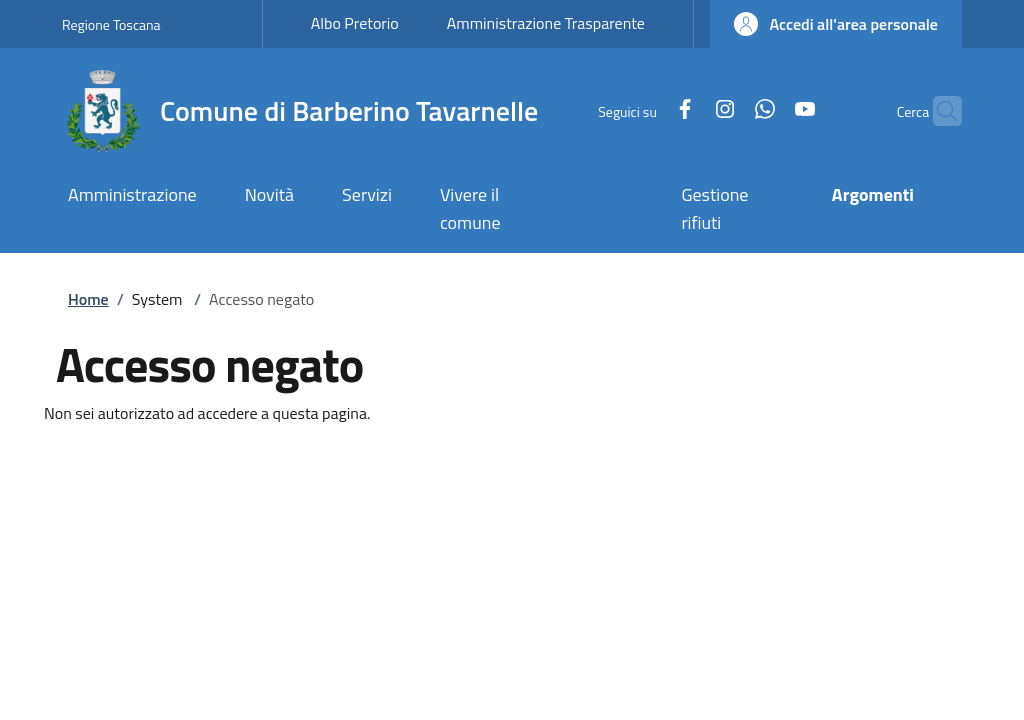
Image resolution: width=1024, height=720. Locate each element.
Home (88, 299)
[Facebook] (646, 110)
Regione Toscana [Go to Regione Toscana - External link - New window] (111, 24)
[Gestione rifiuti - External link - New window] (732, 210)
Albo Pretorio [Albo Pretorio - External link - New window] (355, 23)
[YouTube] (766, 110)
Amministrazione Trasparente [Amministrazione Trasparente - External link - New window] (546, 23)
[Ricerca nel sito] (938, 111)
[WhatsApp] (726, 110)
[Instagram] (686, 110)
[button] (836, 24)
